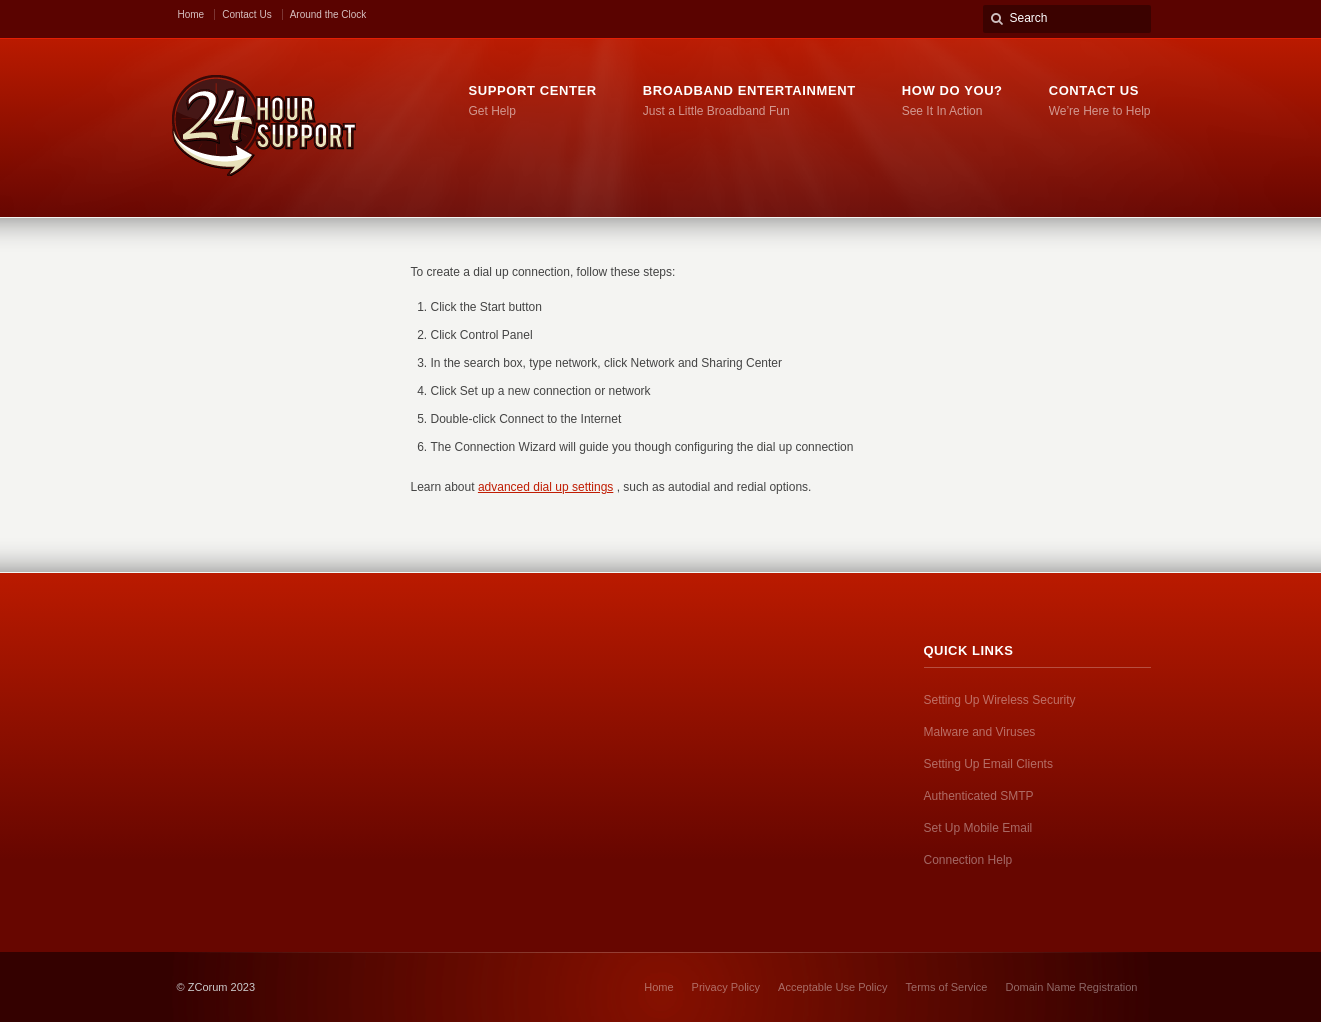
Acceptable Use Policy (832, 987)
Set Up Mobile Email (978, 828)
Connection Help (968, 860)
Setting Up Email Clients (988, 764)
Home (191, 14)
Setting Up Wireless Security (1000, 700)
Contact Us (246, 14)
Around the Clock (328, 14)
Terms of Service (947, 987)
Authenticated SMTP (979, 796)
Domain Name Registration (1071, 987)
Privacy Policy (726, 987)
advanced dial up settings (545, 487)
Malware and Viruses (980, 732)
